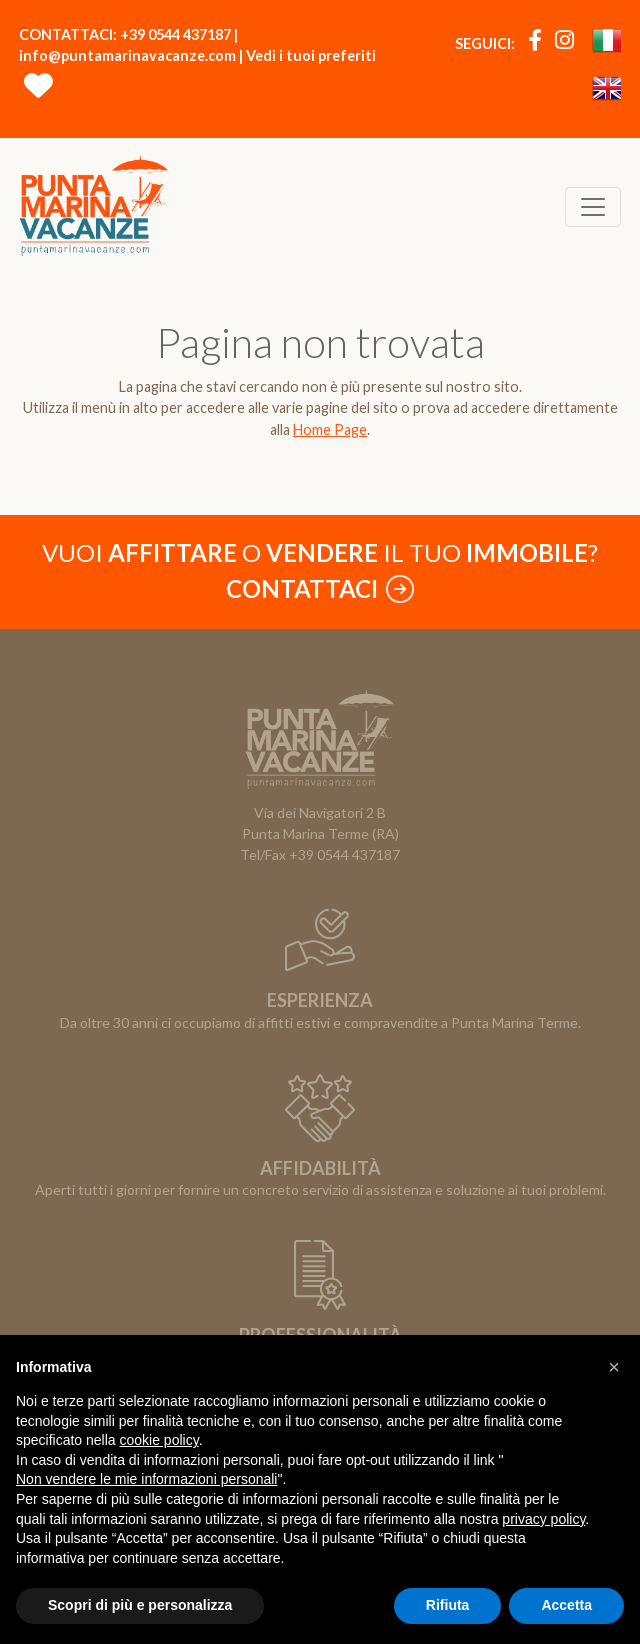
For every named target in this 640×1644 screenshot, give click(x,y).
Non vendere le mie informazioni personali (146, 1479)
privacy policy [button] (543, 1519)
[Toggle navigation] (593, 207)
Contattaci (320, 588)
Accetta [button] (566, 1605)
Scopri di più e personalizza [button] (140, 1605)
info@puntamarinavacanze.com (127, 55)
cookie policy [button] (159, 1440)
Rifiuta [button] (448, 1605)
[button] (614, 1367)
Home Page (330, 429)
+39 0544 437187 (175, 34)
